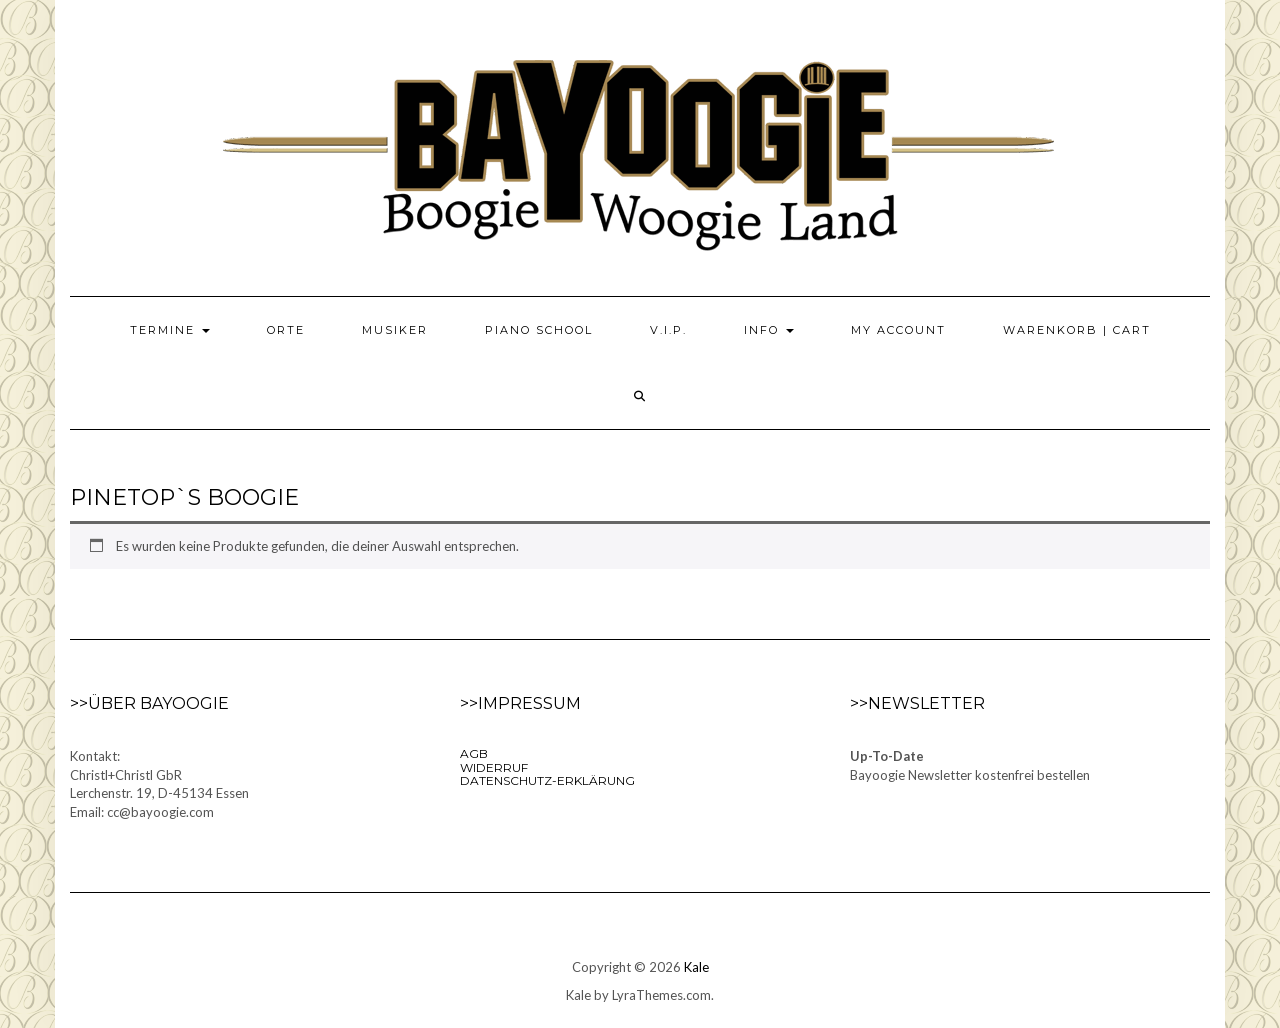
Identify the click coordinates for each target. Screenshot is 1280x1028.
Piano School (539, 330)
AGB (474, 753)
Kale (696, 967)
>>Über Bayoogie (149, 703)
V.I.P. (668, 330)
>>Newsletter (917, 703)
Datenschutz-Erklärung (547, 780)
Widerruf (494, 767)
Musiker (395, 330)
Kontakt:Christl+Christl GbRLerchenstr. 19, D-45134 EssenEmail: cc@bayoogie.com (159, 784)
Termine (170, 330)
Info (769, 330)
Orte (286, 330)
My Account (898, 330)
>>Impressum (520, 703)
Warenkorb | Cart (1077, 330)
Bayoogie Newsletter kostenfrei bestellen (970, 775)
